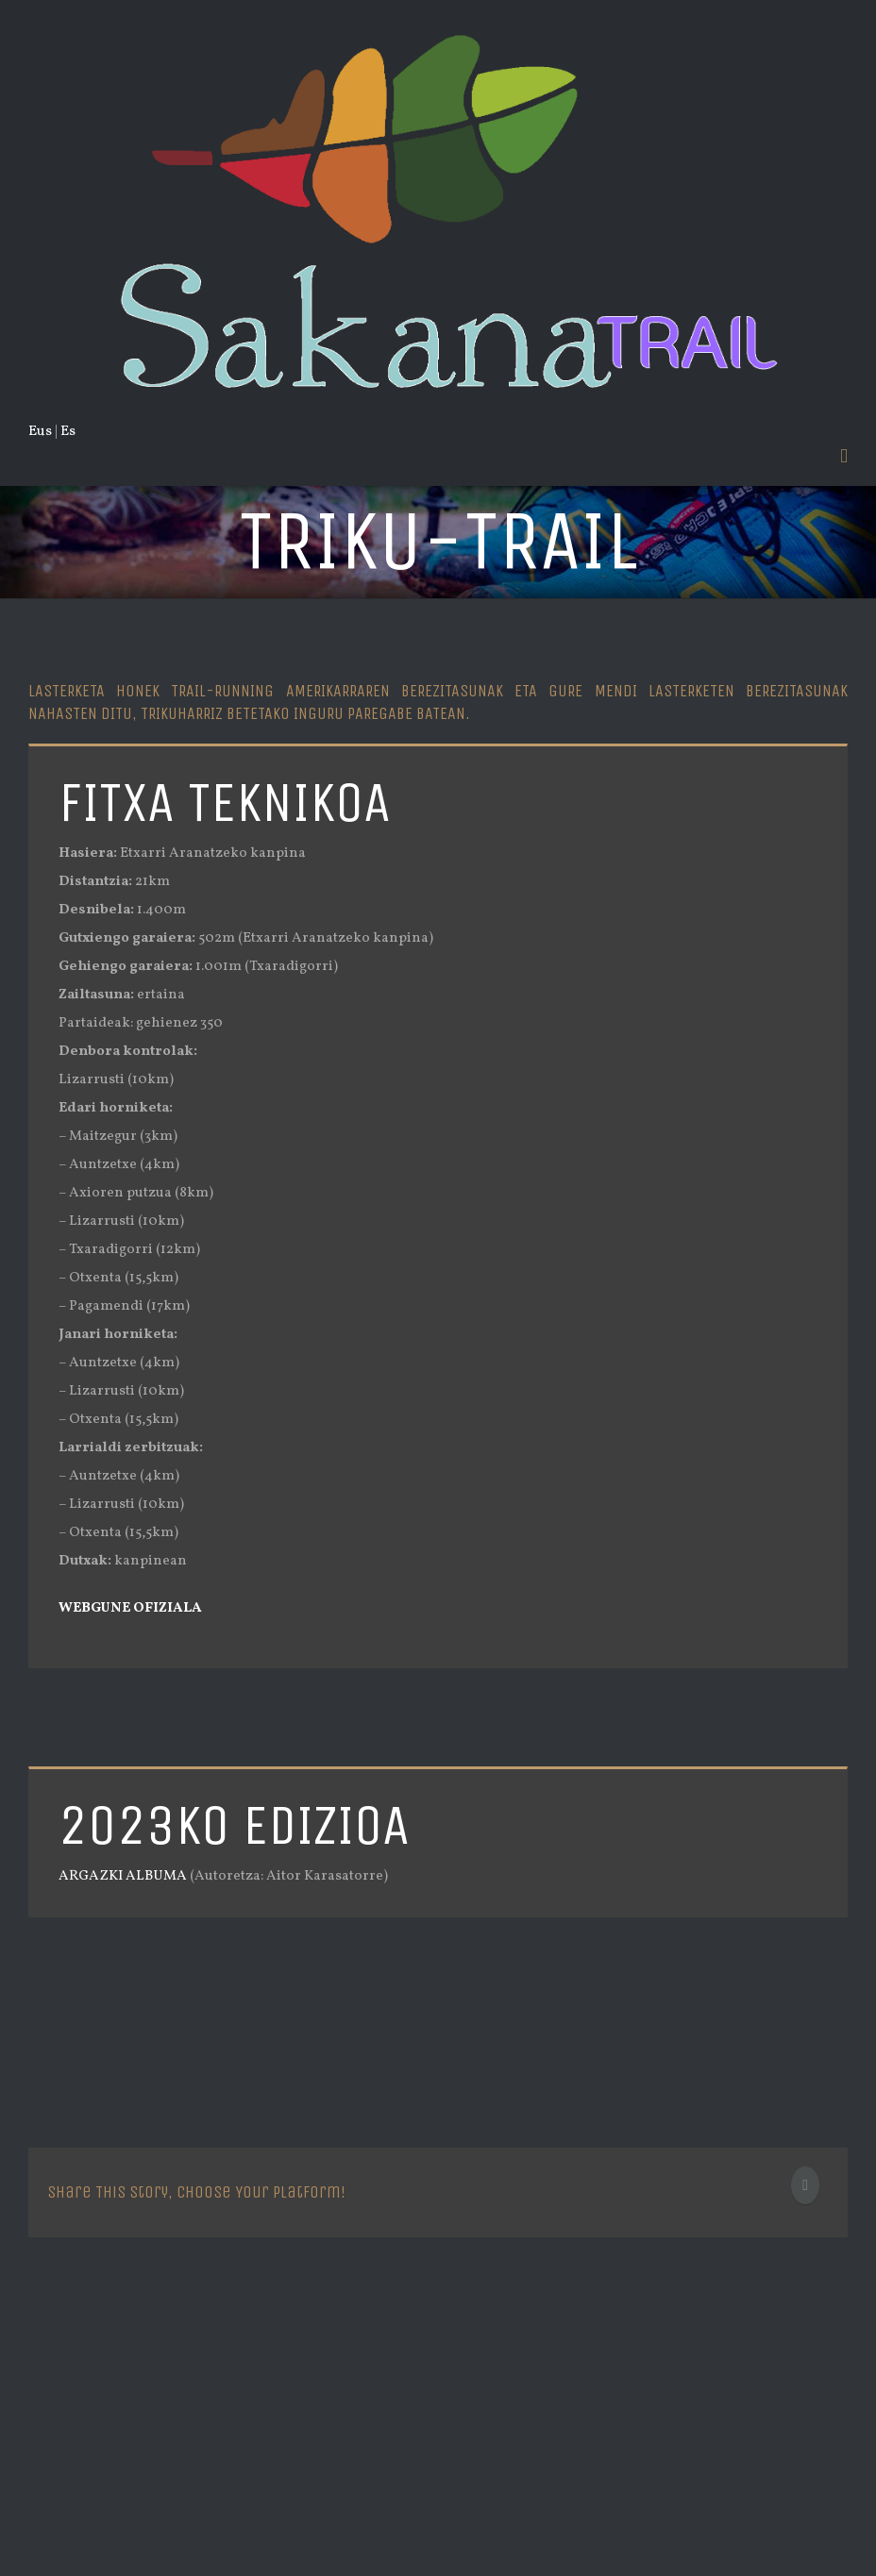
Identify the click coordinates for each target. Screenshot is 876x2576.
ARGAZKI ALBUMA (123, 1876)
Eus (40, 432)
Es (68, 432)
